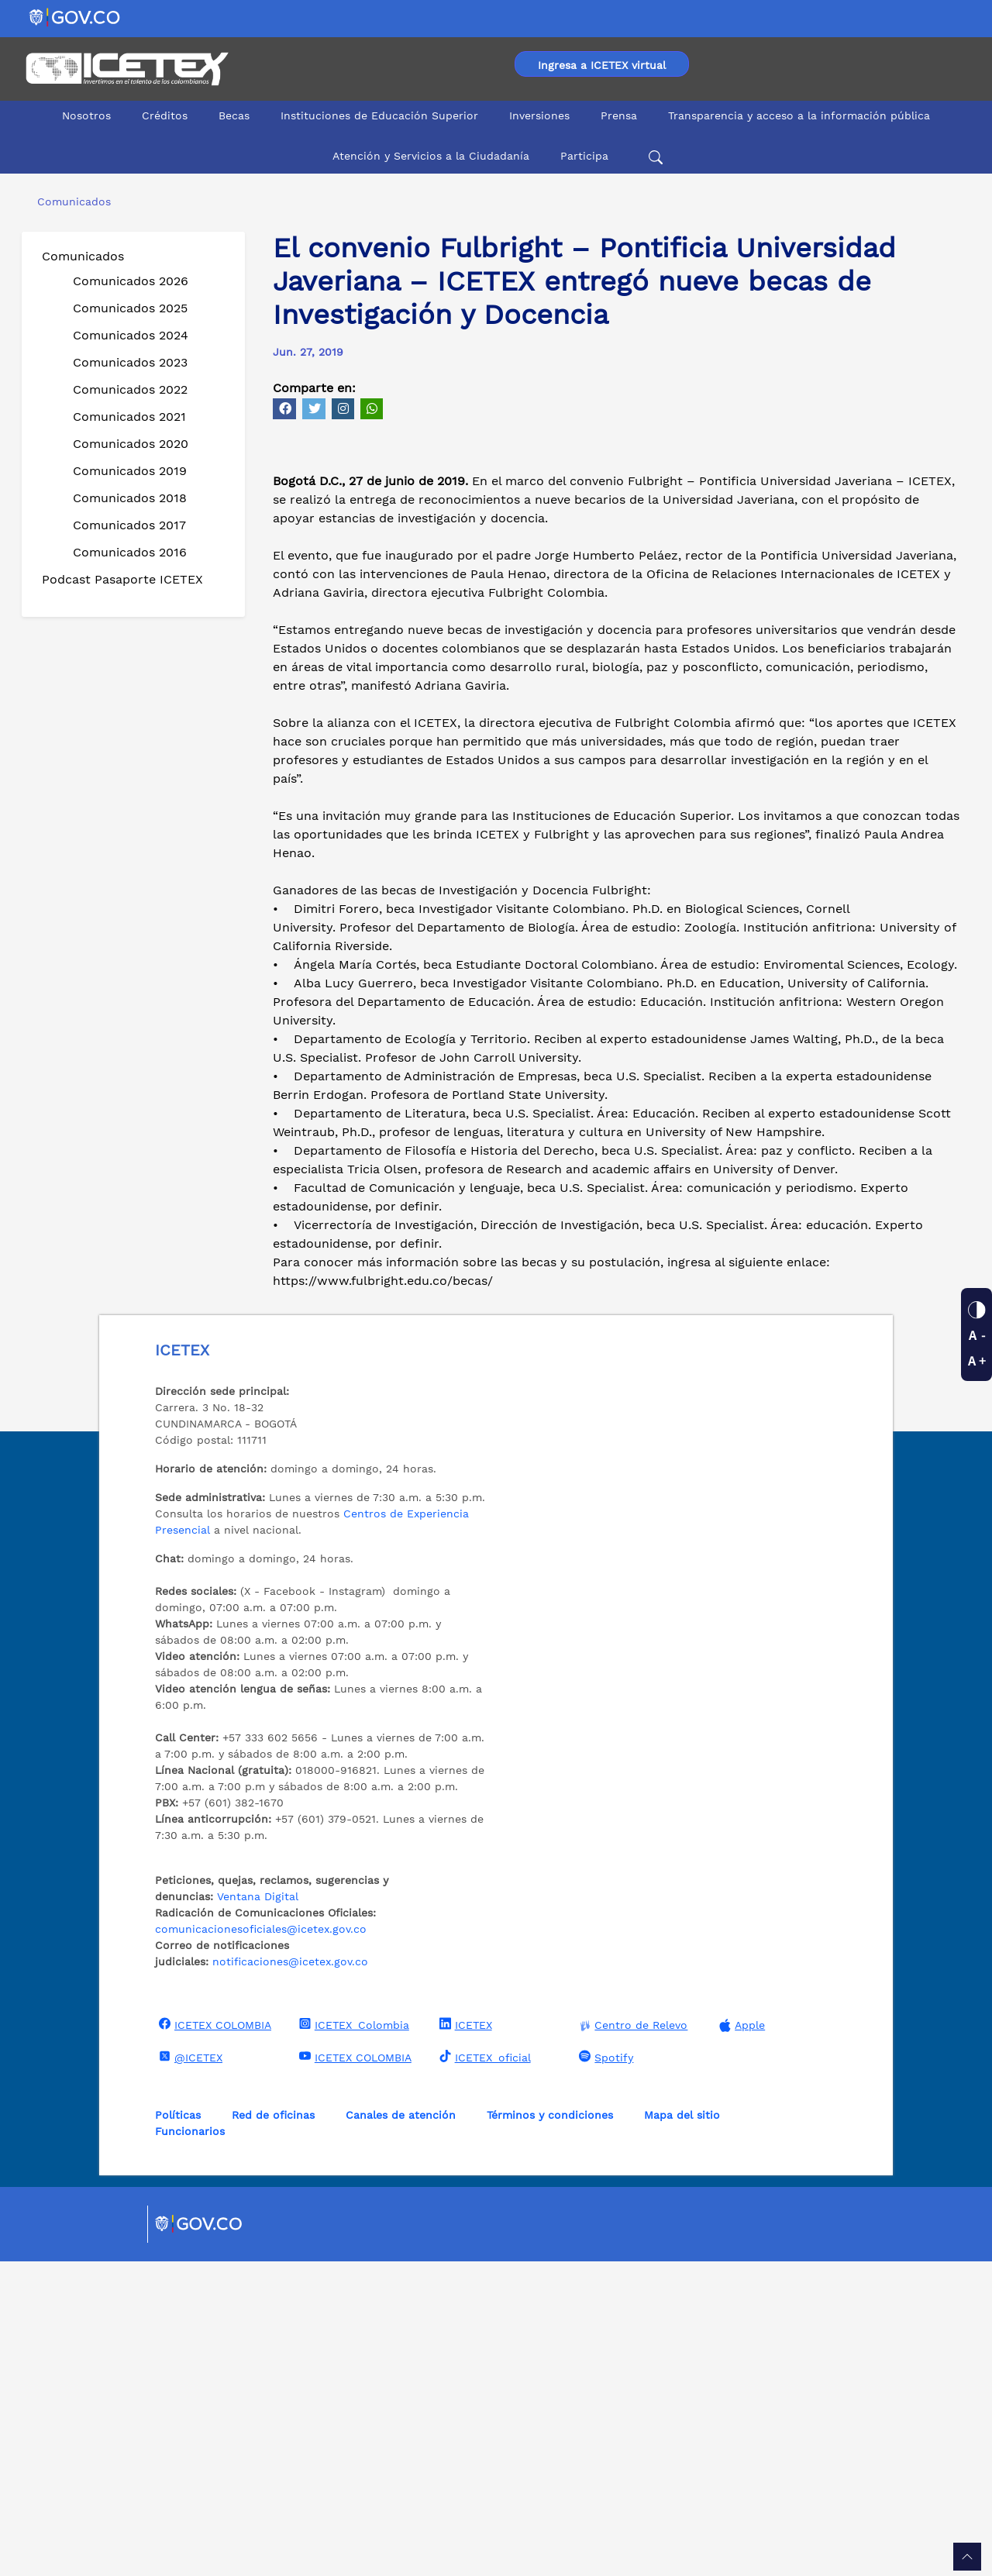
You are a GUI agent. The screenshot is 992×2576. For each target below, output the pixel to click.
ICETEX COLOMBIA (213, 2339)
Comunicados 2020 (130, 443)
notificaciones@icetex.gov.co (290, 2276)
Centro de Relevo (631, 2340)
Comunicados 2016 (130, 552)
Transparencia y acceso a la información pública (799, 115)
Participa (584, 156)
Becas (234, 115)
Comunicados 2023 (130, 362)
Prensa (619, 115)
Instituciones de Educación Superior (379, 115)
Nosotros (86, 115)
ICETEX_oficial (483, 2371)
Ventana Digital (257, 2211)
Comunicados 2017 (129, 525)
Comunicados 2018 (130, 498)
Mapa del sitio (682, 2429)
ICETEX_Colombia (352, 2339)
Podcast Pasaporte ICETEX (122, 579)
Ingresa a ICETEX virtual (602, 65)
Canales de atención (401, 2429)
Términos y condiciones (550, 2429)
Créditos (165, 115)
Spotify (604, 2371)
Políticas (178, 2429)
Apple (740, 2340)
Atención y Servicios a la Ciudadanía (430, 156)
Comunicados (83, 256)
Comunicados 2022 (130, 389)
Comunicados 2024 (130, 335)
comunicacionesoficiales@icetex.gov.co (261, 2243)
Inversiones (539, 115)
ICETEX (464, 2339)
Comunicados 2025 (130, 308)
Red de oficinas (273, 2429)
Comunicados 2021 (129, 416)
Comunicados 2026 (130, 281)
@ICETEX (188, 2371)
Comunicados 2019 (130, 470)
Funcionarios (190, 2446)
